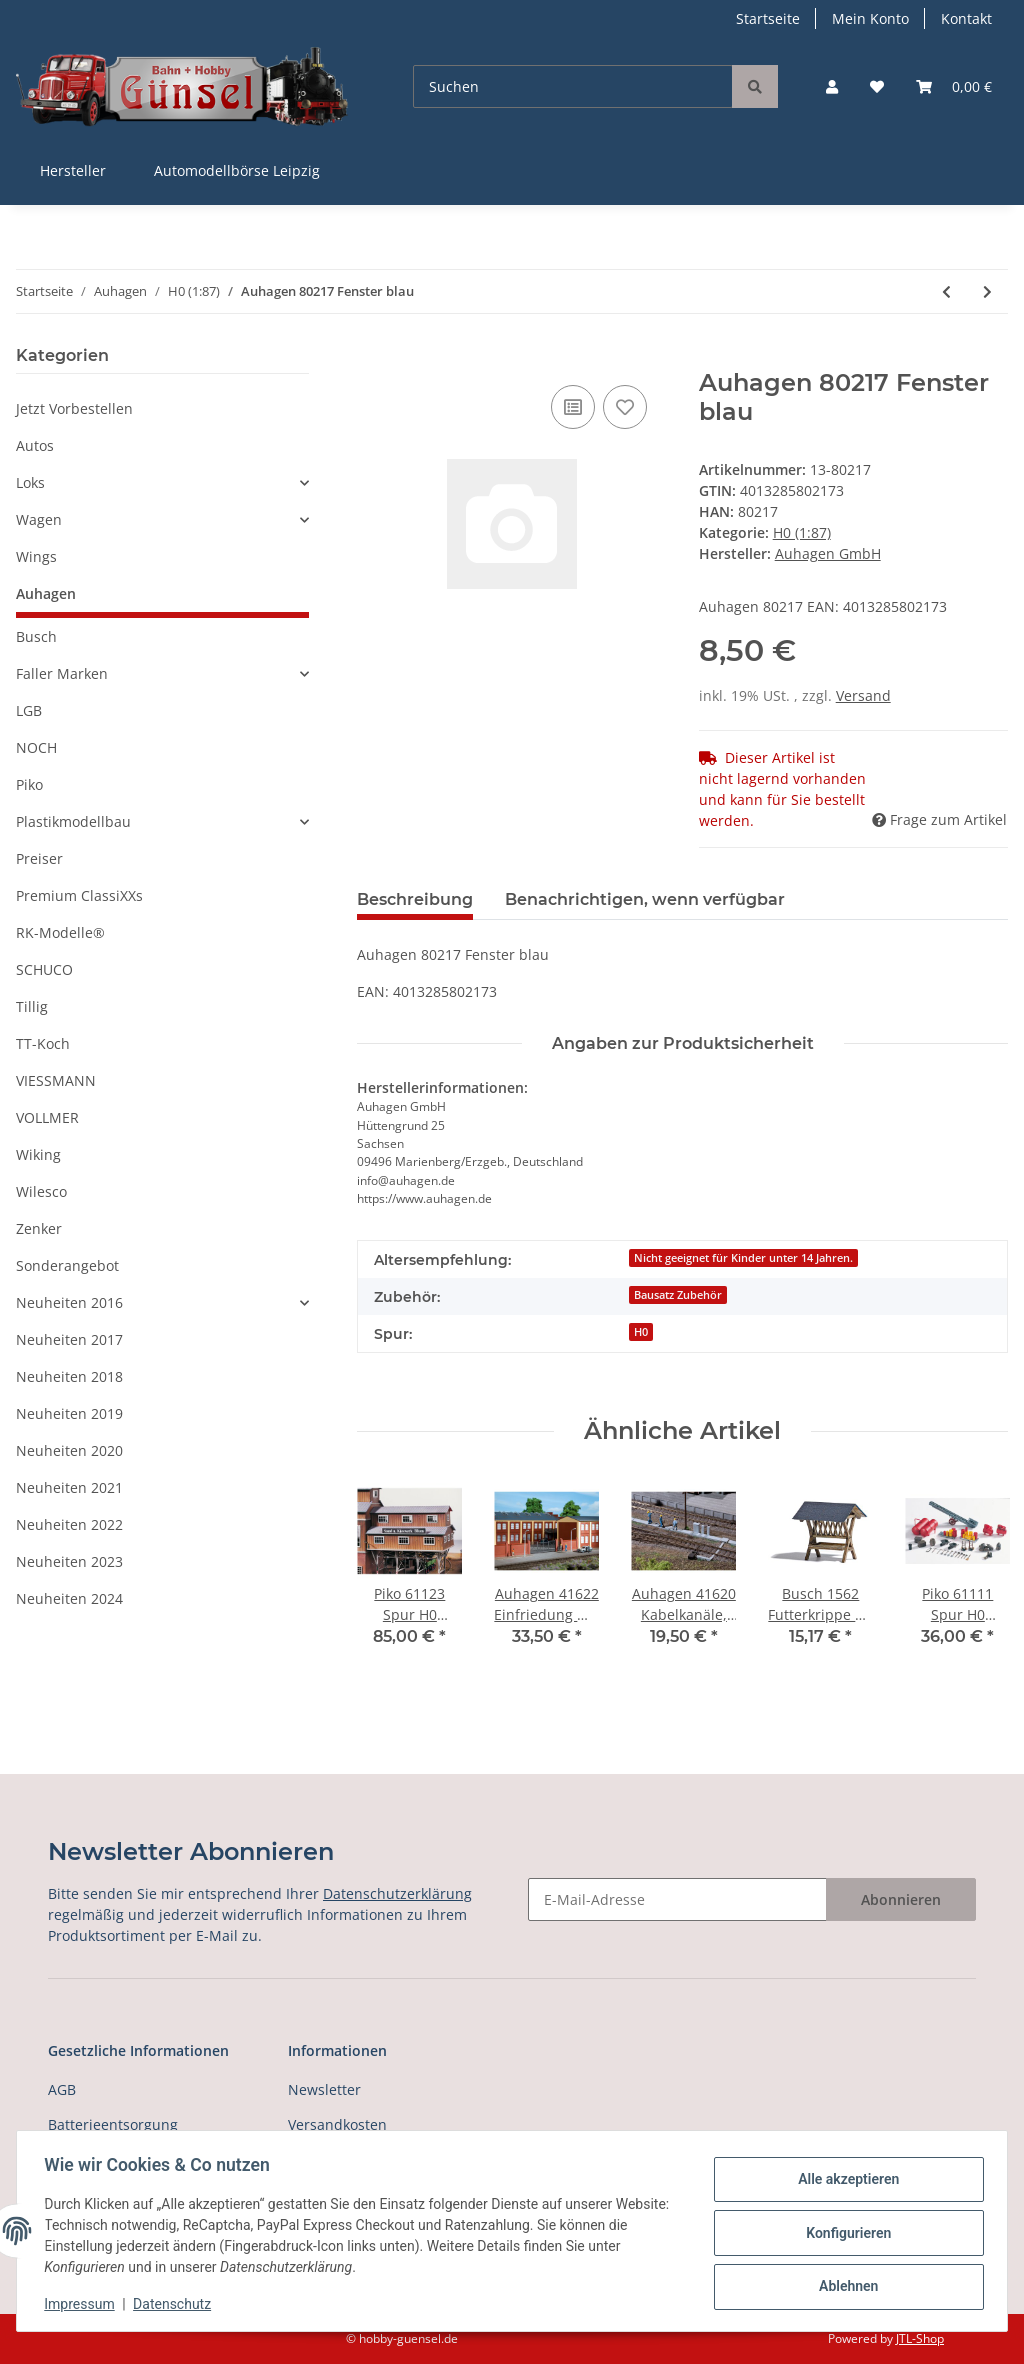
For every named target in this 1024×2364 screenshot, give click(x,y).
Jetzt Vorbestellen (74, 408)
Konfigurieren (843, 2233)
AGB (62, 2089)
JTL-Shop (920, 2338)
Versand (863, 695)
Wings (36, 556)
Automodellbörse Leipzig (237, 170)
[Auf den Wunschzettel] (625, 407)
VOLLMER (47, 1117)
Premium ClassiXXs (79, 895)
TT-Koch (43, 1043)
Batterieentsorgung (113, 2124)
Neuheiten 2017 (69, 1339)
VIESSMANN (56, 1080)
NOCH (36, 747)
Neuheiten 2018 (69, 1376)
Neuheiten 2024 (69, 1598)
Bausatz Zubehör (678, 1295)
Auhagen (46, 593)
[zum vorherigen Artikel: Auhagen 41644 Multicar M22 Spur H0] (946, 291)
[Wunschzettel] (877, 86)
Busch (36, 636)
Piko (29, 784)
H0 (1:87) (802, 532)
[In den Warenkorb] (373, 358)
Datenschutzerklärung (397, 1893)
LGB (29, 710)
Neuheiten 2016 (69, 1302)
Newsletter (324, 2089)
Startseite (768, 18)
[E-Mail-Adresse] (677, 1899)
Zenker (39, 1228)
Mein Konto (870, 18)
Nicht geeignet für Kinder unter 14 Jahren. (743, 1258)
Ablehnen (843, 2285)
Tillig (32, 1006)
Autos (35, 445)
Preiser (39, 858)
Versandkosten (337, 2124)
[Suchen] (573, 86)
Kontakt (966, 18)
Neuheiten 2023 (69, 1561)
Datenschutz (177, 2304)
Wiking (38, 1154)
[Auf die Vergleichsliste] (573, 407)
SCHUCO (44, 969)
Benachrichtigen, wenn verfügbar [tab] (645, 899)
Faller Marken (62, 673)
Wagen (39, 519)
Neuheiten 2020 (69, 1450)
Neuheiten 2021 (69, 1487)
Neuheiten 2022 (69, 1524)
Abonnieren (901, 1899)
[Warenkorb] (954, 86)
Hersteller (73, 170)
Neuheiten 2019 (69, 1413)
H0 (641, 1332)
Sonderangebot (67, 1265)
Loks (30, 482)
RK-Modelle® (60, 932)
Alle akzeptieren (843, 2181)
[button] (832, 86)
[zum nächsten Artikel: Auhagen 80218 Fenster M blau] (987, 291)
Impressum (84, 2304)
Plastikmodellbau (73, 821)
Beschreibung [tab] (415, 899)
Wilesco (41, 1191)
